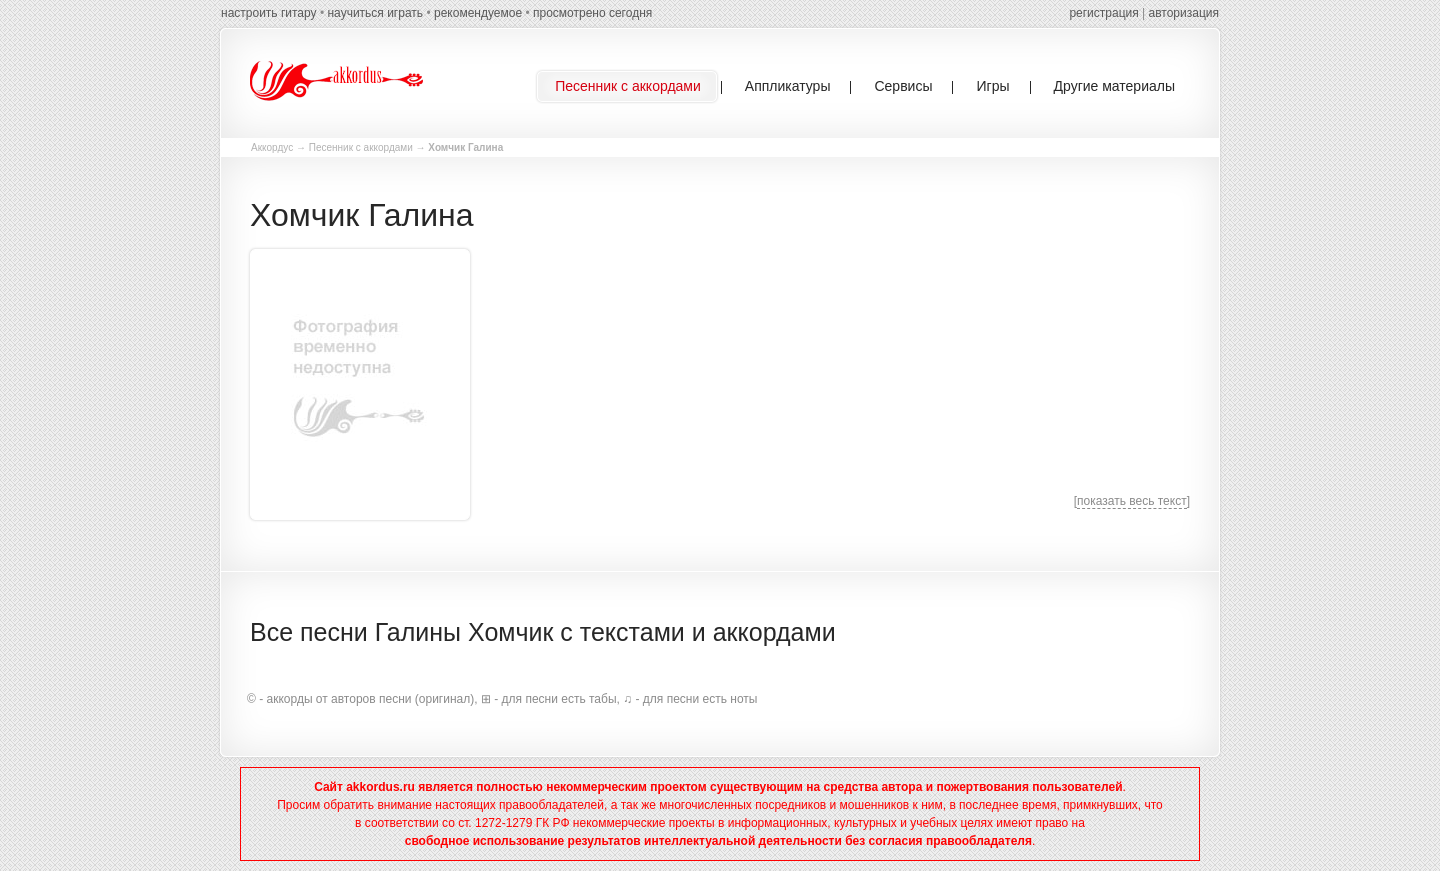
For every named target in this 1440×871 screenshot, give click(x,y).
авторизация (1184, 13)
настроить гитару (269, 13)
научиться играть (375, 13)
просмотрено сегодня (592, 13)
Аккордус (272, 147)
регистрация (1103, 13)
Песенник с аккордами (361, 147)
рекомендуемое (478, 13)
